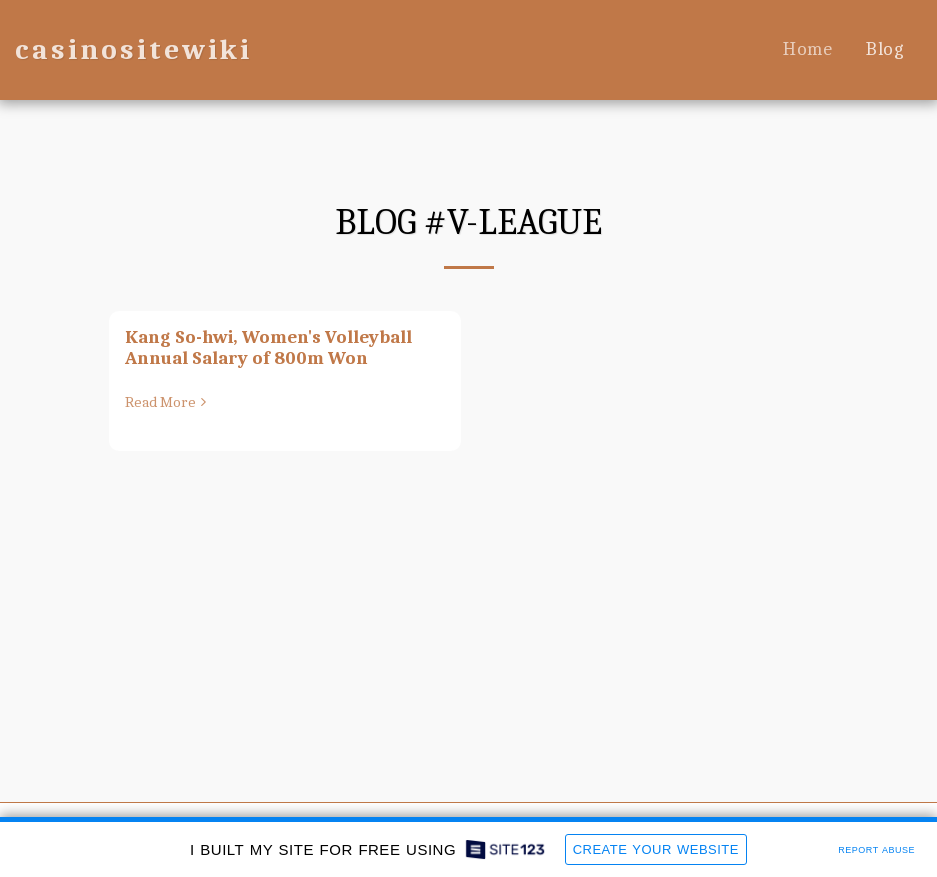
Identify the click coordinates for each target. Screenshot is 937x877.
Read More (168, 402)
